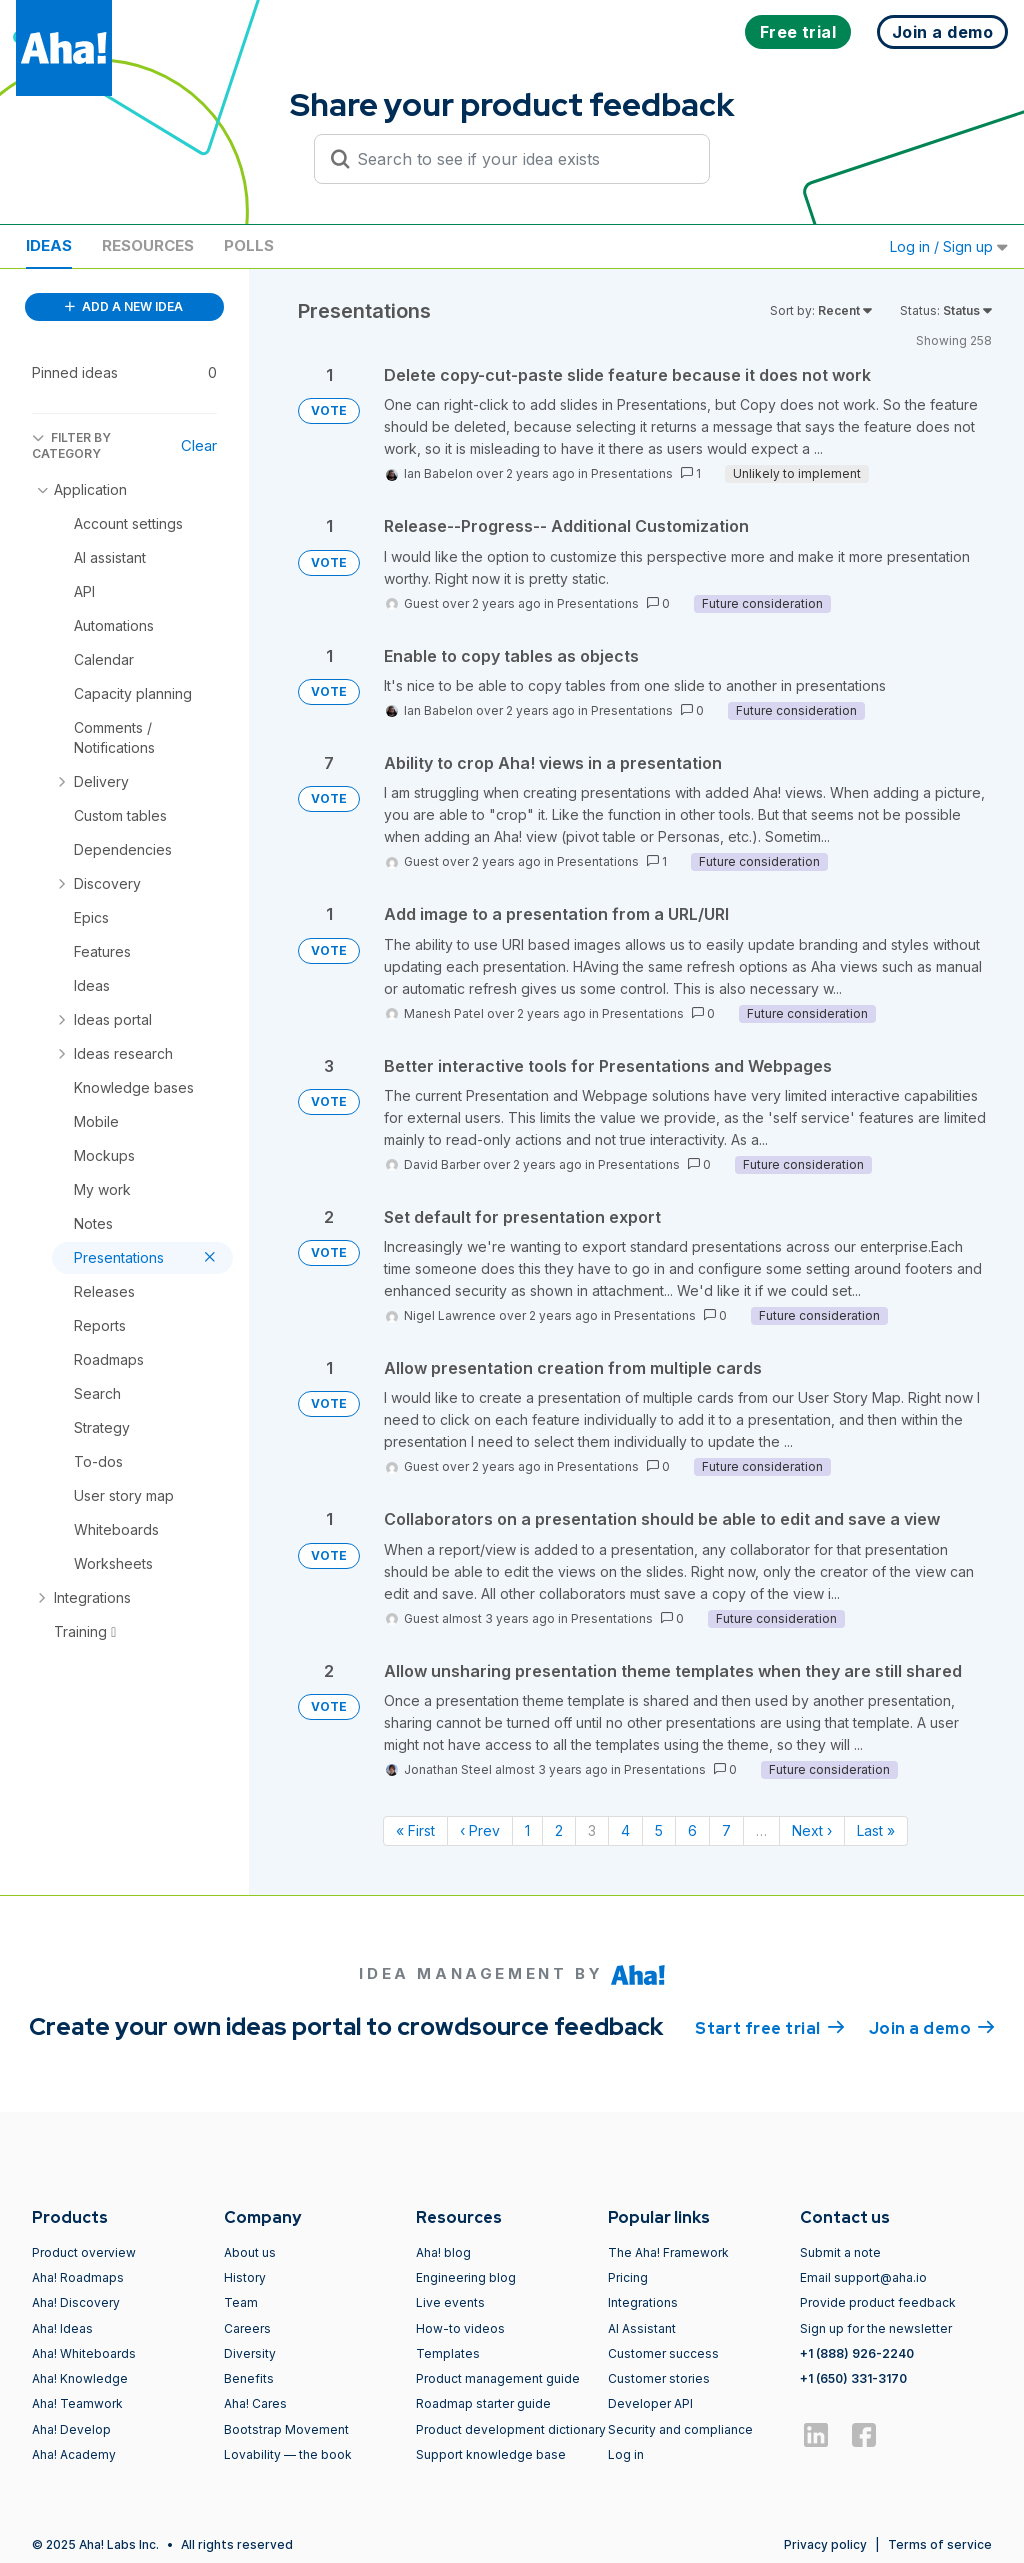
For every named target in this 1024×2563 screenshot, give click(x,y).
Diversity (250, 2353)
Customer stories (659, 2378)
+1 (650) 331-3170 (853, 2378)
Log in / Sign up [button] (949, 246)
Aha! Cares (255, 2403)
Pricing (628, 2277)
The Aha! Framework (668, 2252)
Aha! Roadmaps (78, 2277)
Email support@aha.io (863, 2277)
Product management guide (498, 2378)
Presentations (632, 473)
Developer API (650, 2403)
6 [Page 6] (692, 1830)
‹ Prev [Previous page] (480, 1830)
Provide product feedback (878, 2302)
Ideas (49, 245)
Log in (626, 2454)
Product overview (84, 2252)
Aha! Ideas (62, 2328)
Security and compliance (680, 2429)
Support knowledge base (491, 2454)
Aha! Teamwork (77, 2403)
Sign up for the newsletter (876, 2328)
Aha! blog (443, 2252)
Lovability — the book (288, 2454)
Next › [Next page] (812, 1830)
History (245, 2277)
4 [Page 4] (625, 1830)
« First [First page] (415, 1830)
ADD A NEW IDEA (124, 306)
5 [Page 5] (659, 1830)
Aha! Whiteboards (84, 2353)
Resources (148, 245)
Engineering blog (466, 2277)
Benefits (249, 2378)
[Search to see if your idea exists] (521, 159)
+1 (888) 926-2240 (857, 2353)
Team (241, 2302)
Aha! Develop (71, 2429)
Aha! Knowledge (80, 2378)
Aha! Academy (74, 2454)
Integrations (643, 2302)
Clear (199, 445)
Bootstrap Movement (286, 2429)
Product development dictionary (511, 2429)
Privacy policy (825, 2544)
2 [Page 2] (559, 1830)
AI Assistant (642, 2328)
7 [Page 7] (726, 1830)
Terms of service (940, 2544)
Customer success (663, 2353)
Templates (448, 2353)
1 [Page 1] (527, 1830)
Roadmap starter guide (483, 2403)
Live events (450, 2302)
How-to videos (460, 2328)
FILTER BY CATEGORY (71, 445)
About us (250, 2252)
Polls (249, 245)
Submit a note (840, 2252)
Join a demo (932, 2027)
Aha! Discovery (76, 2302)
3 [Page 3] (592, 1830)
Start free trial (770, 2027)
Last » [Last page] (876, 1830)
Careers (247, 2328)
